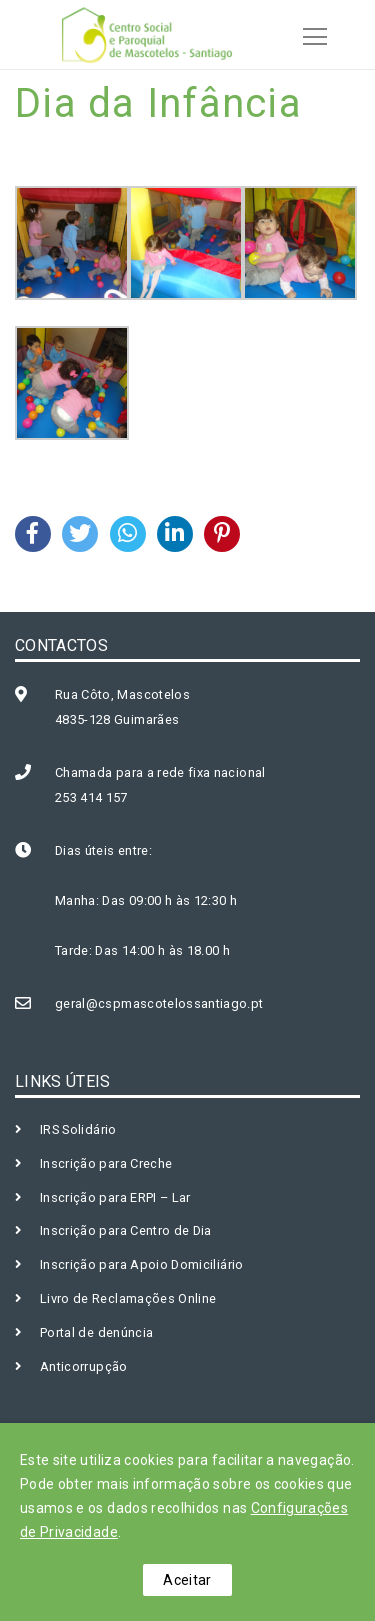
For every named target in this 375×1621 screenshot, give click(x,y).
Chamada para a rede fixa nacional (160, 772)
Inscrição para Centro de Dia (126, 1230)
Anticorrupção (84, 1366)
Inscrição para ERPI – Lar (115, 1197)
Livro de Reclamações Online (128, 1298)
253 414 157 (91, 797)
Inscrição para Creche (106, 1163)
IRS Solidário (78, 1129)
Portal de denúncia (96, 1332)
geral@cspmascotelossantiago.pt (159, 1003)
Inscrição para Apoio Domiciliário (142, 1264)
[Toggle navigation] (309, 34)
